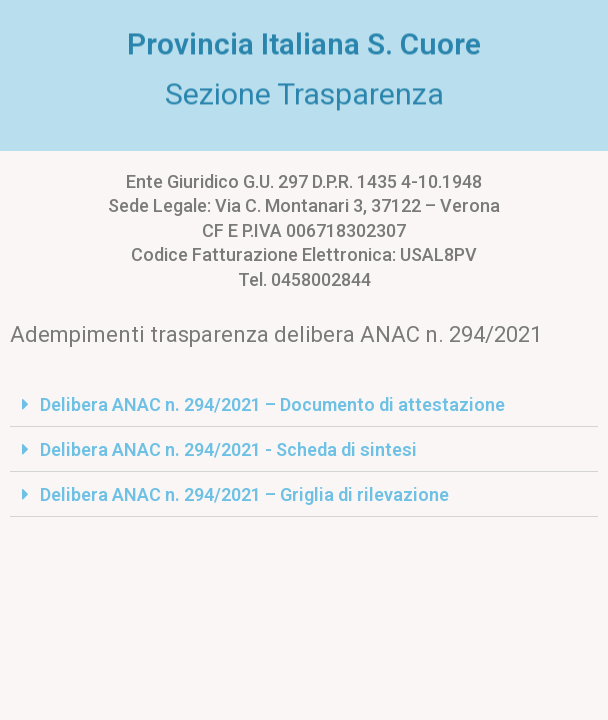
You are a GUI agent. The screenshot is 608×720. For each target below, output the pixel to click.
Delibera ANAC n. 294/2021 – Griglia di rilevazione (244, 494)
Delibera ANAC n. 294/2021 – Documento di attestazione (272, 404)
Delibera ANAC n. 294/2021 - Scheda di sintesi (228, 449)
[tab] (304, 404)
